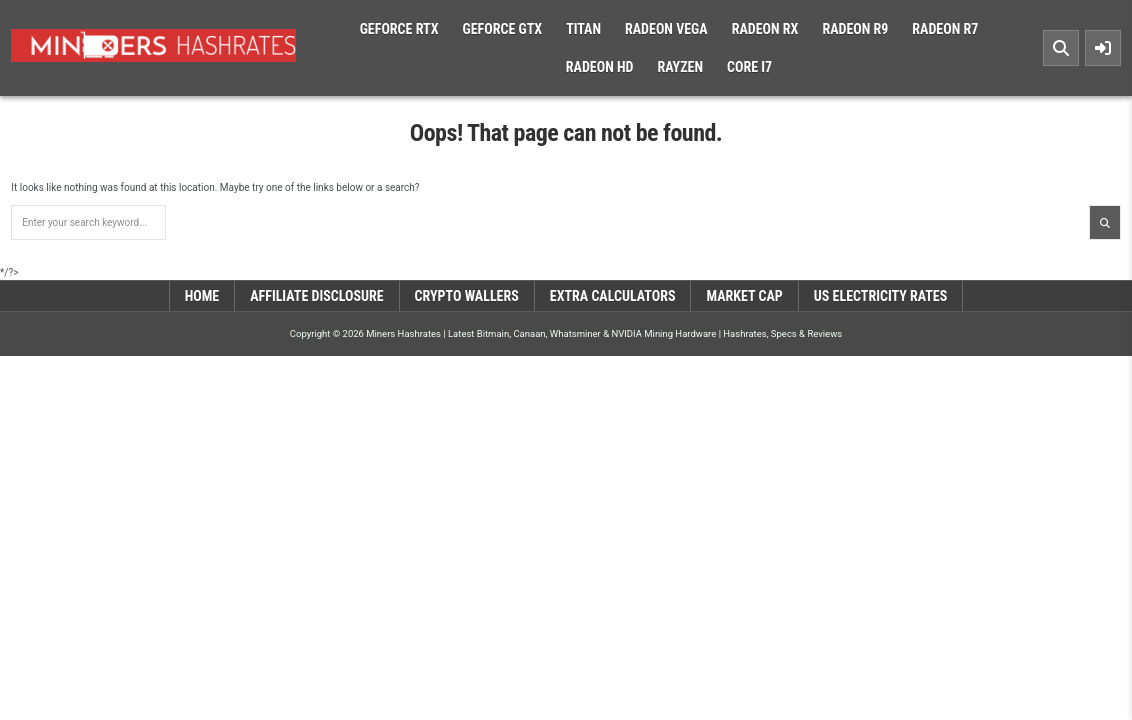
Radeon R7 (945, 29)
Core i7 (749, 67)
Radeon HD (600, 67)
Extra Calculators (613, 296)
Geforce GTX (503, 29)
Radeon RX (765, 29)
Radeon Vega (666, 29)
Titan (583, 29)
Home (202, 296)
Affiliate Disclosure (316, 296)
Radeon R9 (855, 29)
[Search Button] (1061, 48)
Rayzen (680, 67)
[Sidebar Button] (1103, 48)
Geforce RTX (399, 29)
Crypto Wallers (467, 296)
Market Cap (744, 296)
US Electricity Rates (881, 296)
